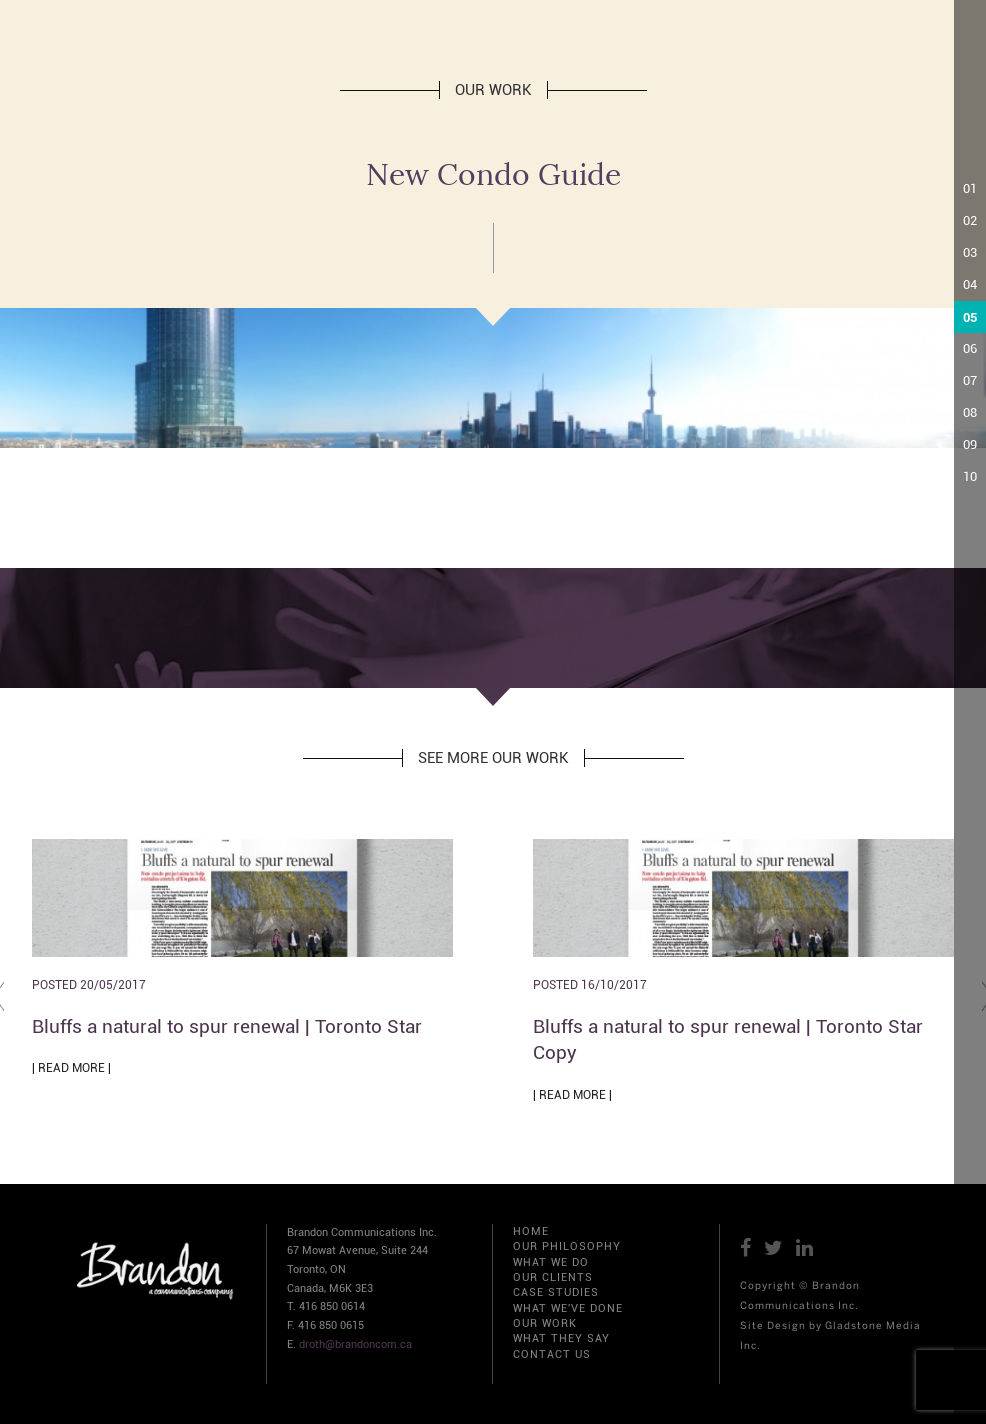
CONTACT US (552, 1354)
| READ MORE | (71, 1068)
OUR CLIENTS (553, 1277)
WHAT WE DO (551, 1262)
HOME (531, 1231)
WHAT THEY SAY (561, 1338)
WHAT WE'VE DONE (568, 1308)
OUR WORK (545, 1323)
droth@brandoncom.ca (355, 1344)
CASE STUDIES (556, 1292)
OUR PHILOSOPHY (567, 1246)
